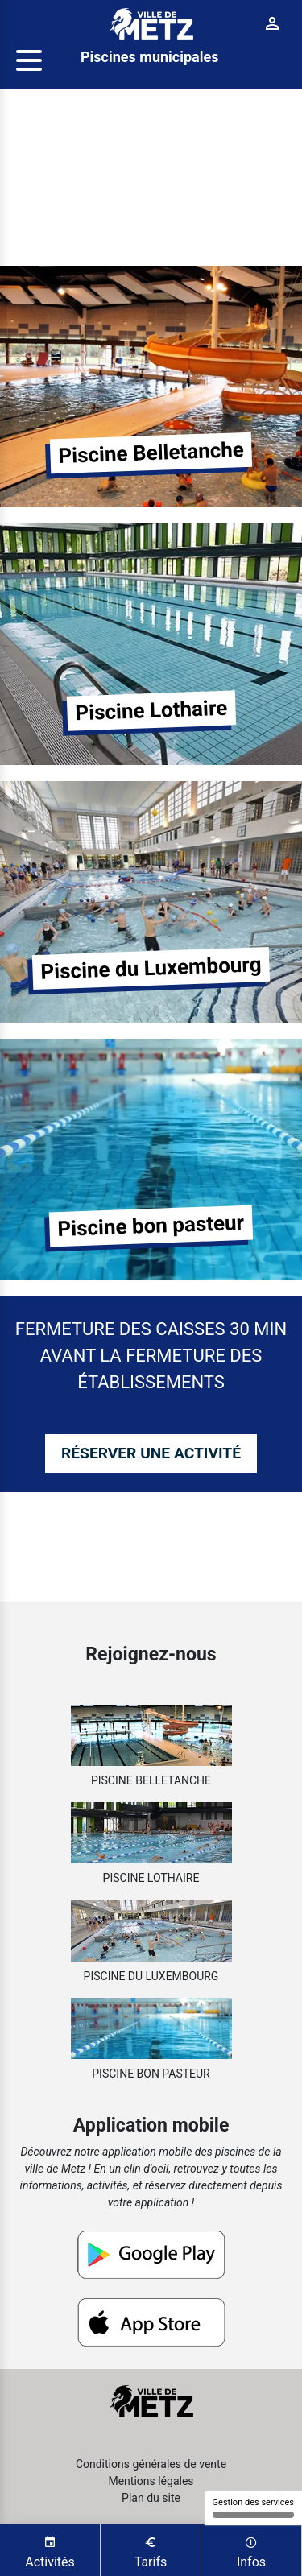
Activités (50, 2551)
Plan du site (151, 2497)
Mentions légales (150, 2481)
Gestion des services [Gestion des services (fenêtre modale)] (253, 2507)
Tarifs (151, 2551)
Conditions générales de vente (151, 2464)
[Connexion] (273, 24)
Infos (251, 2551)
